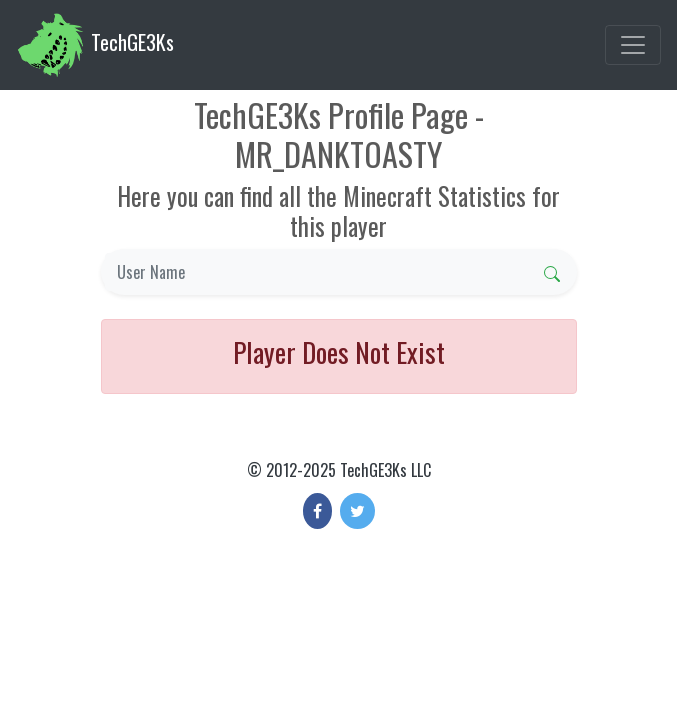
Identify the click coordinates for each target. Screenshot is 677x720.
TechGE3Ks (95, 45)
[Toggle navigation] (633, 45)
